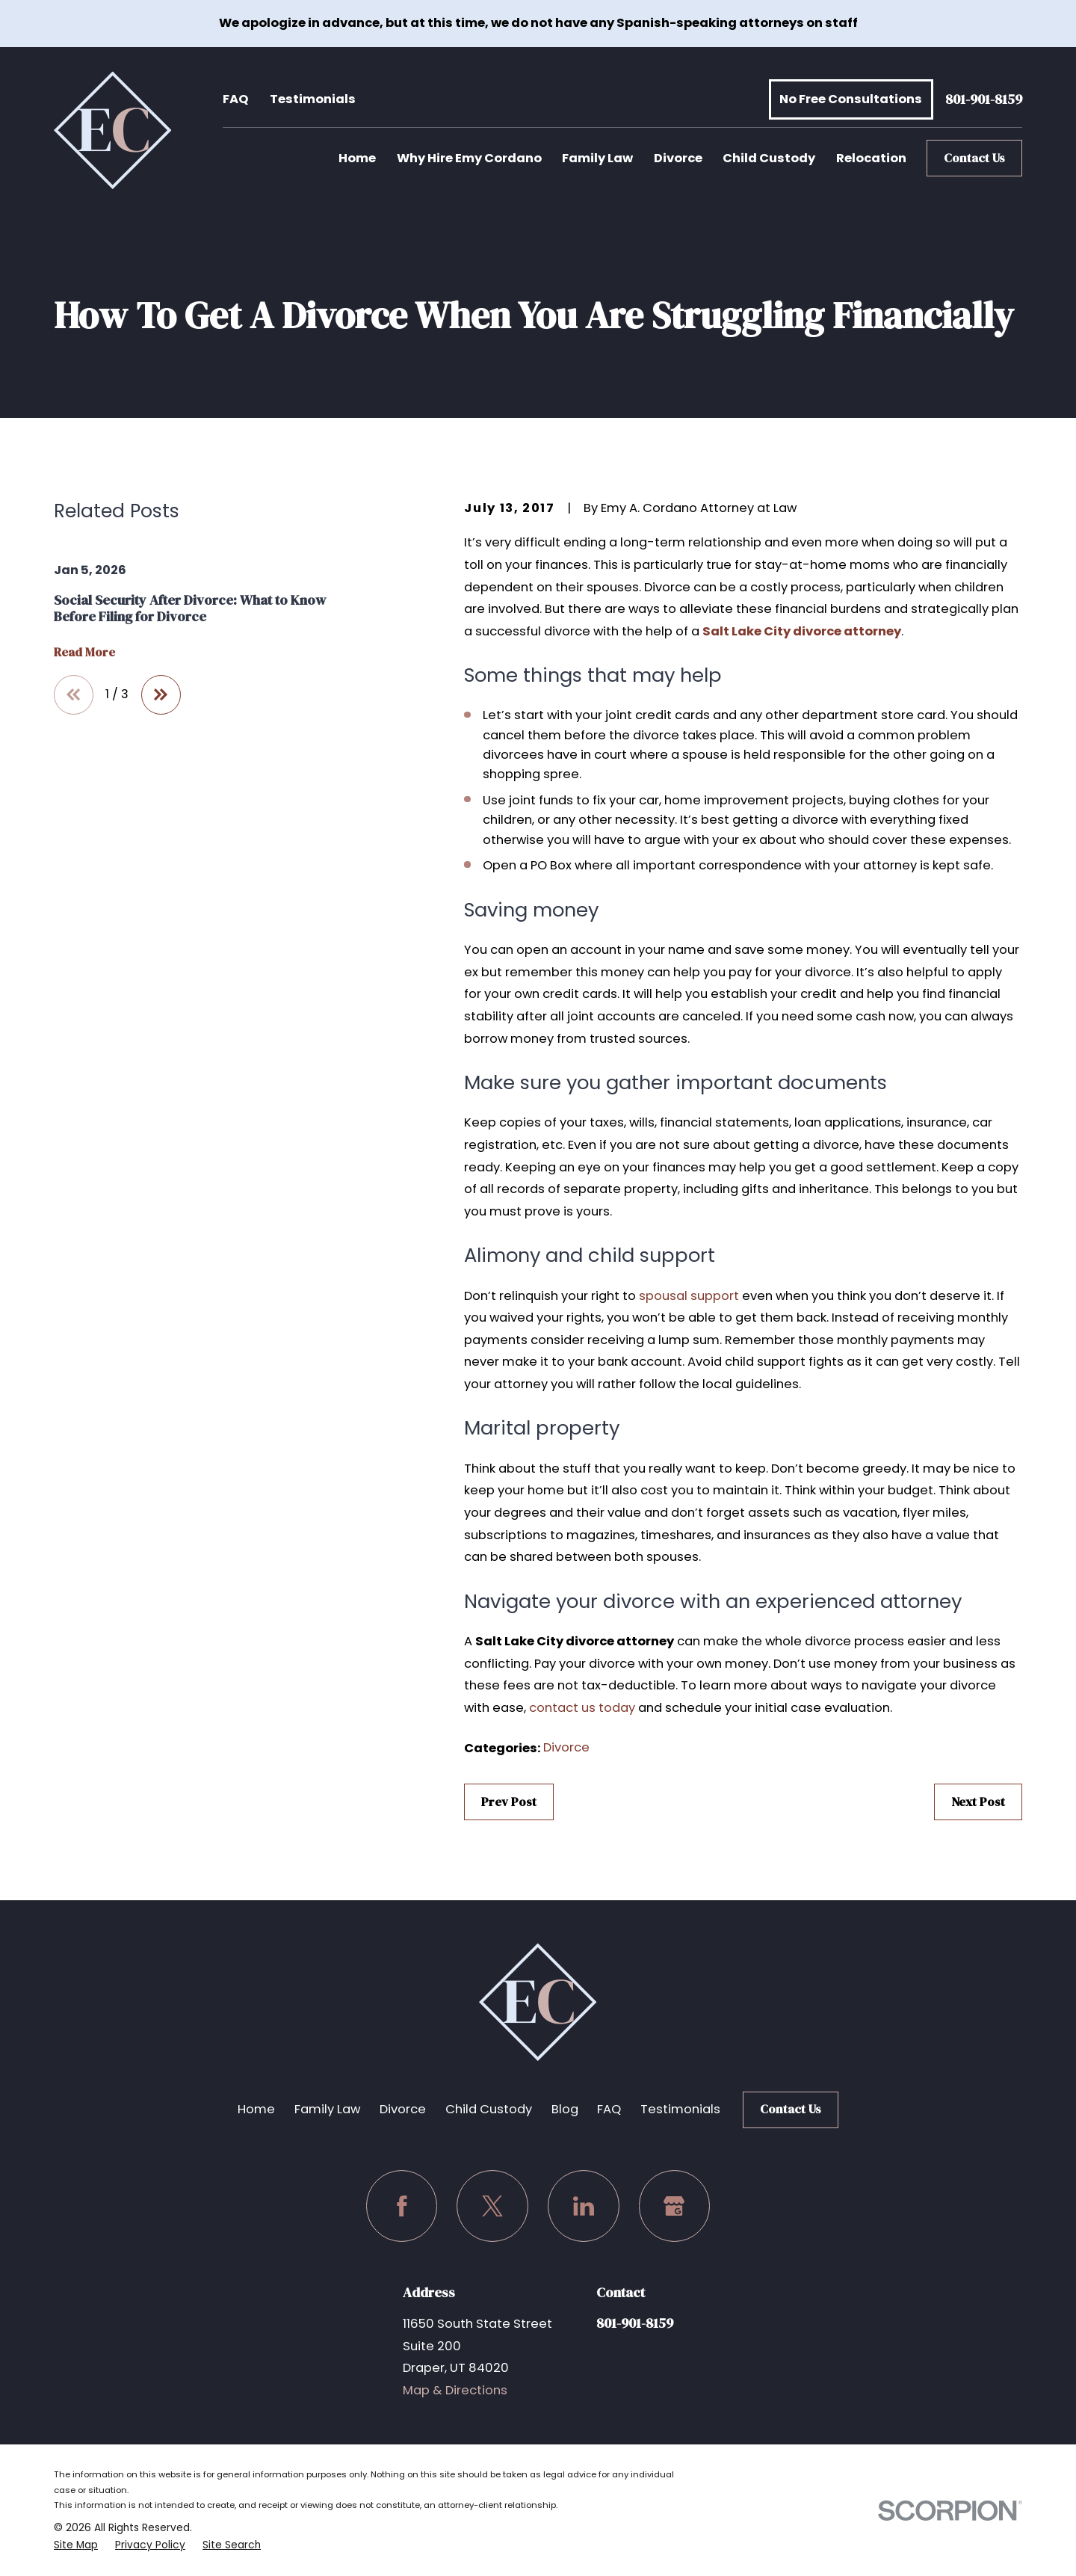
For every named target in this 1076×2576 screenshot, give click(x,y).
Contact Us (974, 158)
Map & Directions (455, 2390)
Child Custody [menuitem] (769, 158)
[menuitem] (76, 2545)
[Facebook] (402, 2206)
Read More (84, 652)
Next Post (978, 1802)
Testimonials (313, 99)
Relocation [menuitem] (871, 158)
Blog (564, 2109)
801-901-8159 (983, 100)
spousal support (689, 1295)
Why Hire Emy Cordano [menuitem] (469, 158)
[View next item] (161, 695)
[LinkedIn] (583, 2206)
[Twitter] (492, 2206)
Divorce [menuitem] (678, 158)
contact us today (582, 1707)
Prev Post (509, 1802)
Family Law (327, 2109)
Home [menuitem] (357, 158)
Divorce (566, 1747)
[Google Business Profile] (675, 2206)
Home (256, 2109)
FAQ (235, 99)
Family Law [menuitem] (597, 158)
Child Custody (488, 2109)
